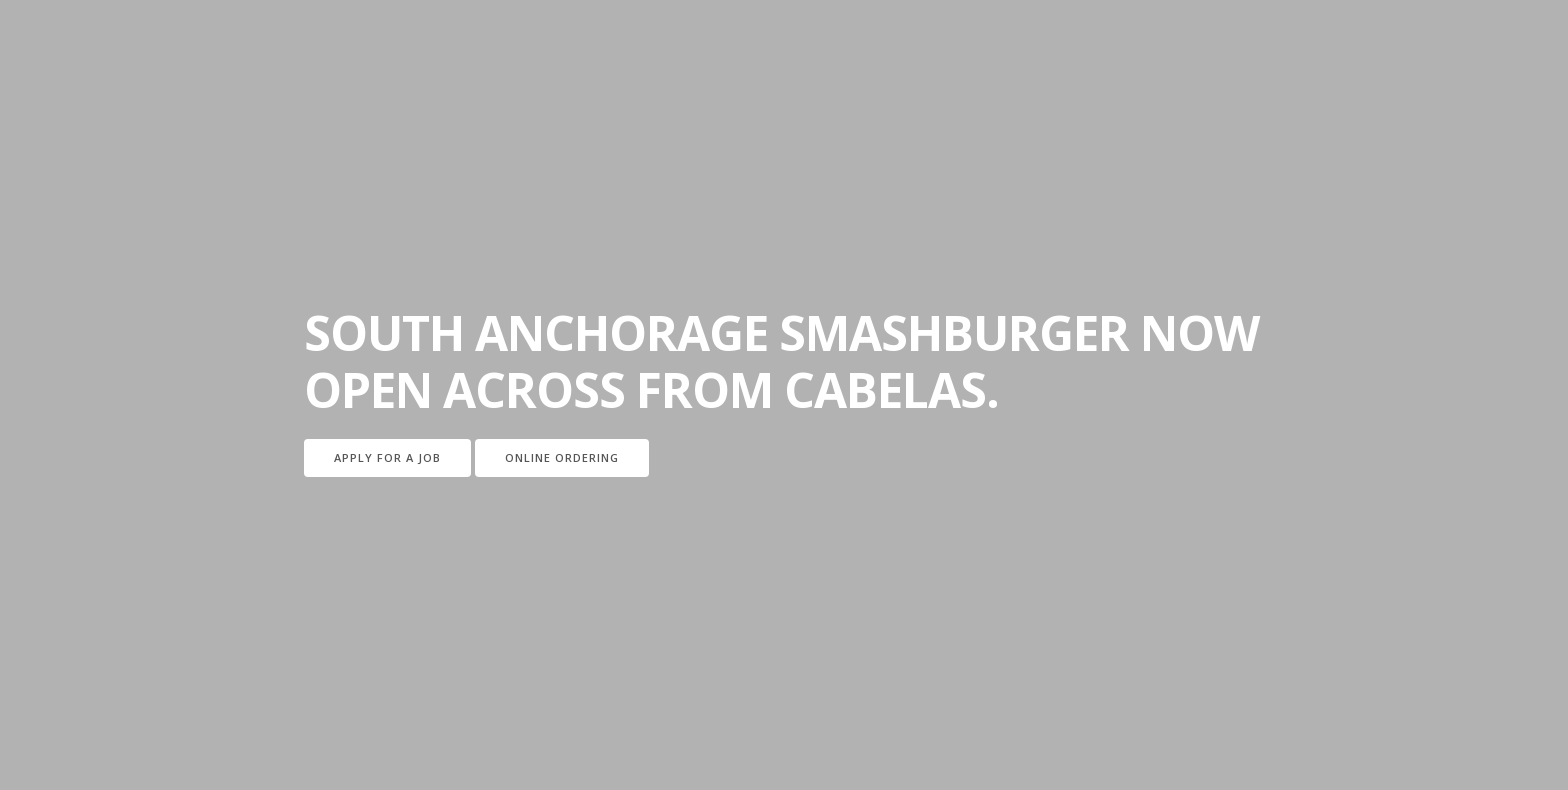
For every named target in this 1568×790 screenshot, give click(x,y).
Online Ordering (562, 457)
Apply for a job (387, 457)
